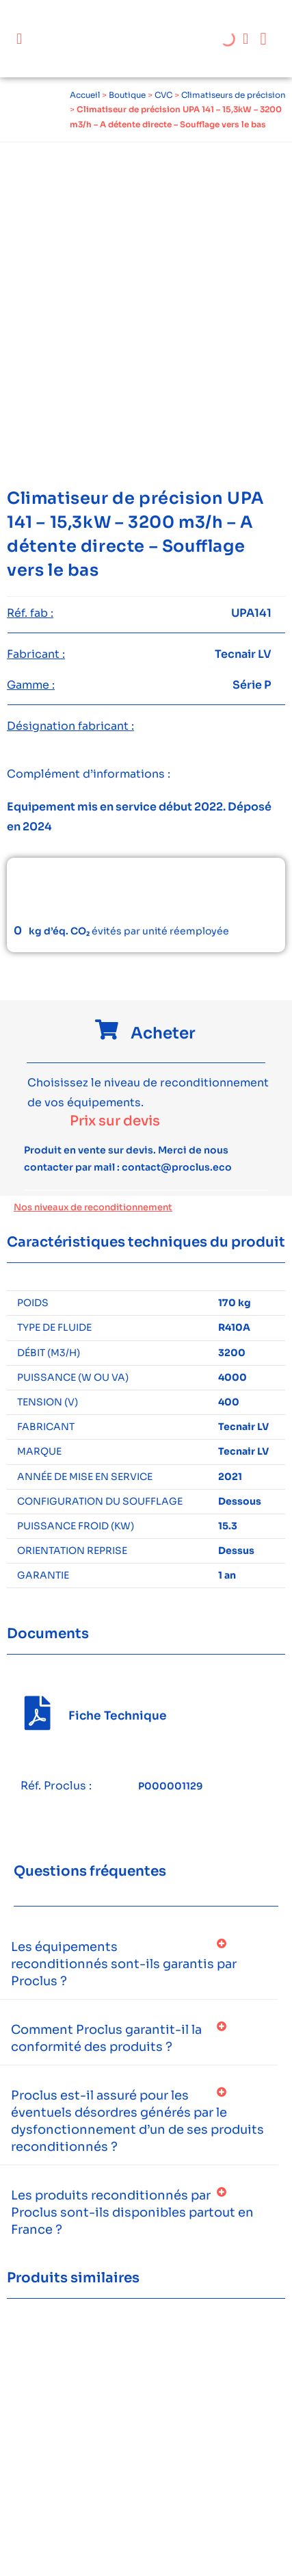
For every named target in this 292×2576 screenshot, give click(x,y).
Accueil (85, 95)
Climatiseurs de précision (233, 95)
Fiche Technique (117, 1716)
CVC (163, 95)
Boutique (127, 95)
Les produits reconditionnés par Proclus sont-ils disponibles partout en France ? (132, 2212)
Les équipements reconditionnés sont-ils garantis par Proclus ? (124, 1964)
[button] (18, 38)
